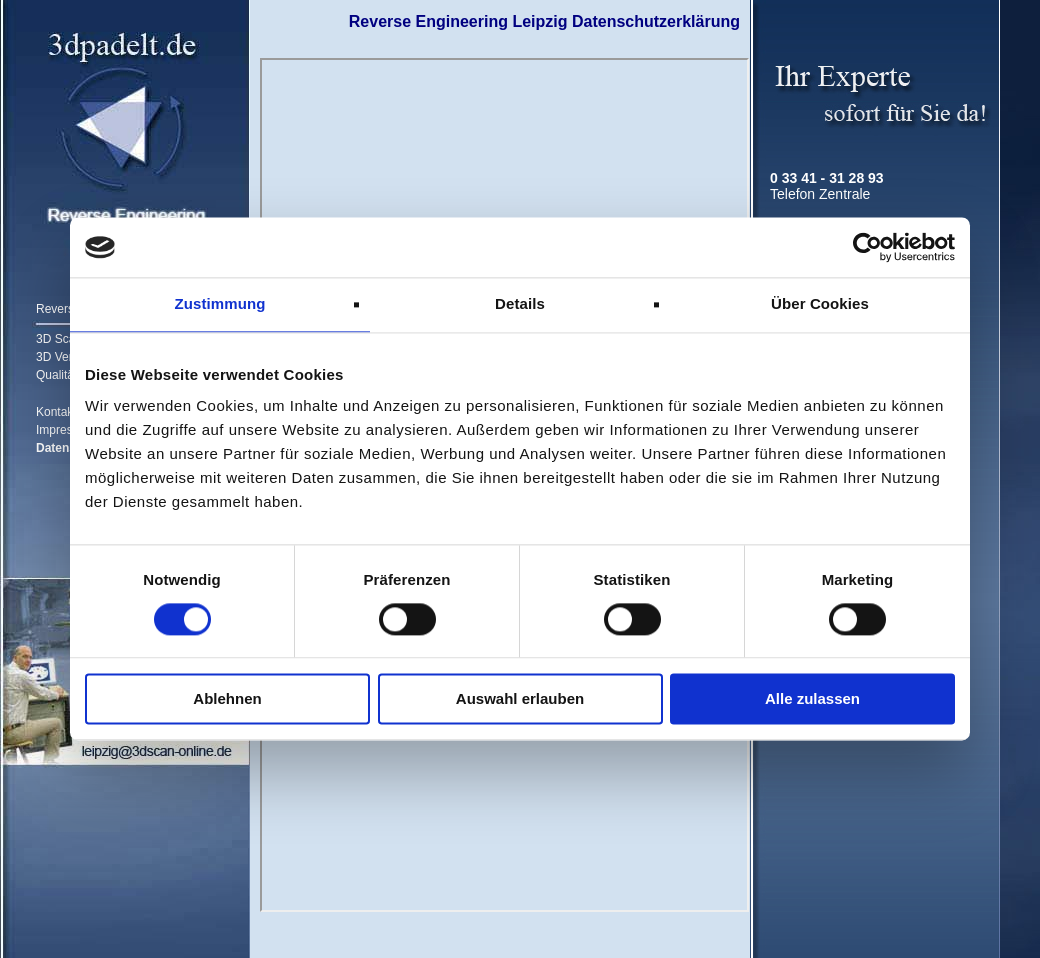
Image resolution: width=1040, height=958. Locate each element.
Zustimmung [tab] (220, 303)
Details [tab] (520, 303)
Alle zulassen (812, 699)
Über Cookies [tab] (820, 303)
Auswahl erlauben (520, 699)
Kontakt (56, 412)
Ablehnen (227, 699)
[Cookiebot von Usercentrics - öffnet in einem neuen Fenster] (867, 247)
